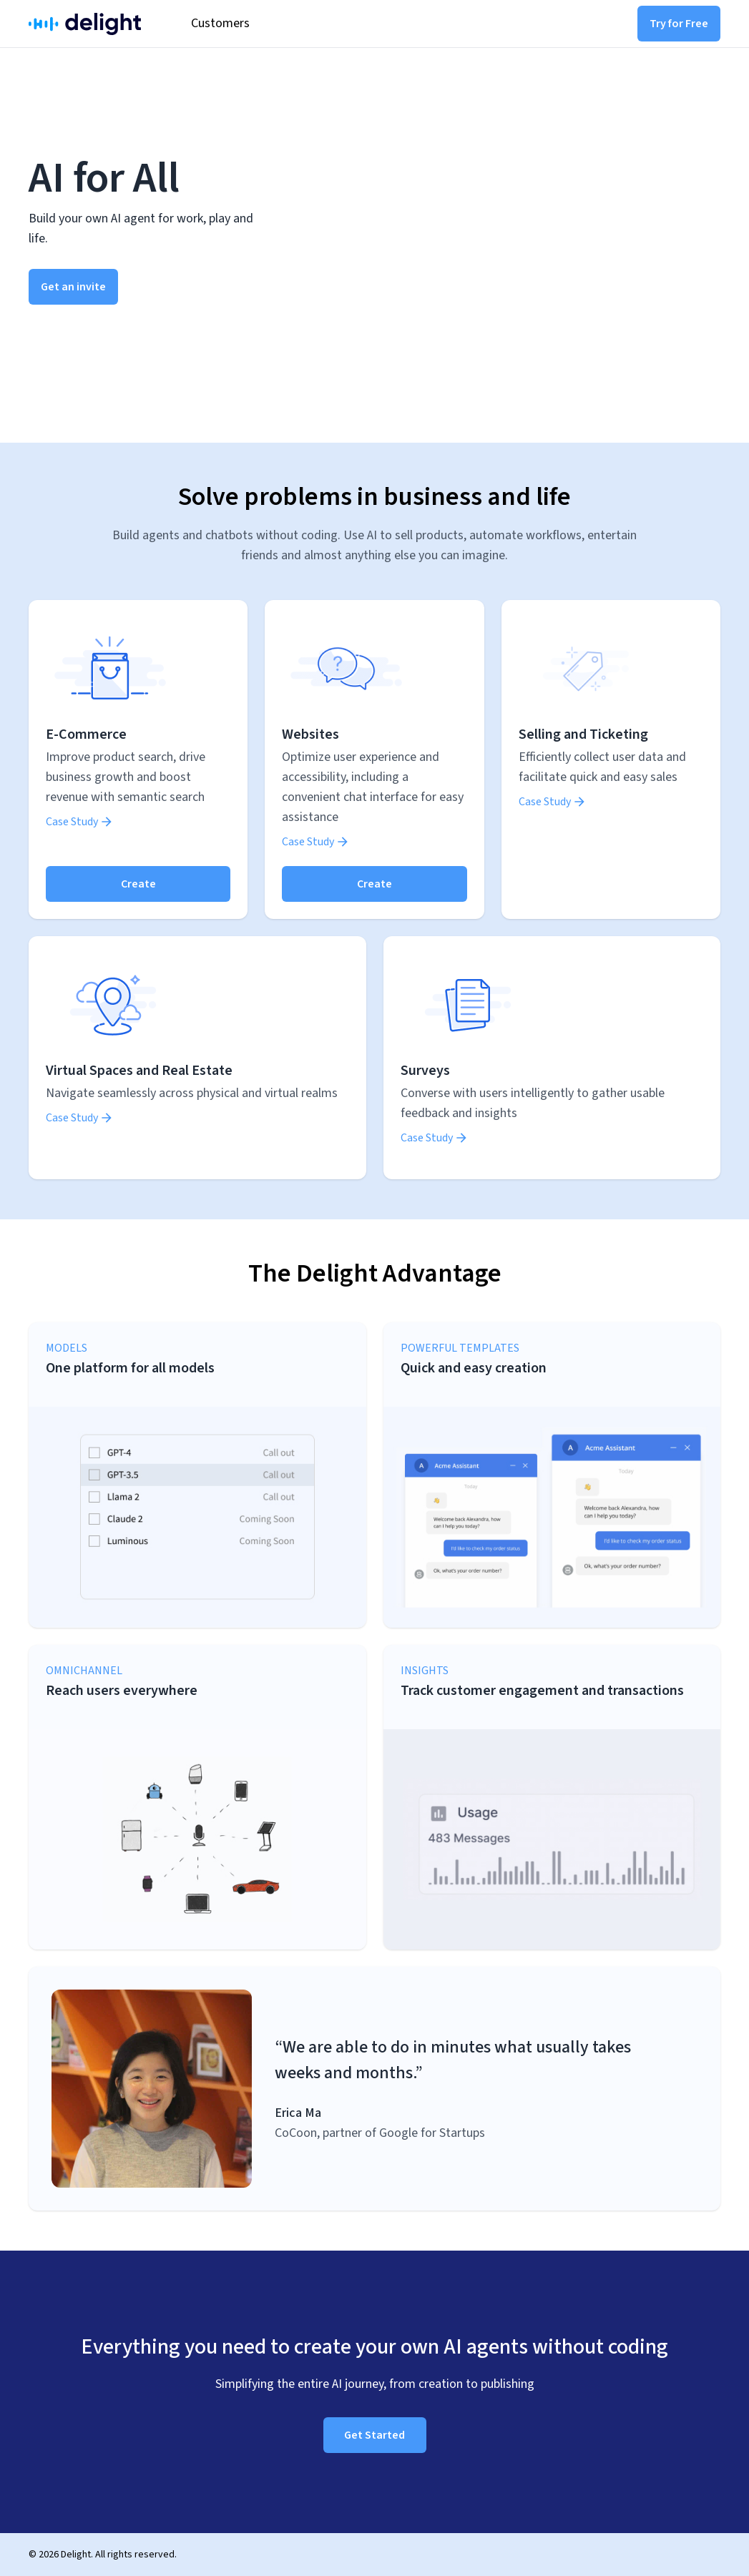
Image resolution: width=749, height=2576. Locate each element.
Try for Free (679, 23)
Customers (220, 23)
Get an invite (73, 287)
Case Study (80, 822)
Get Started (374, 2435)
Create (138, 884)
